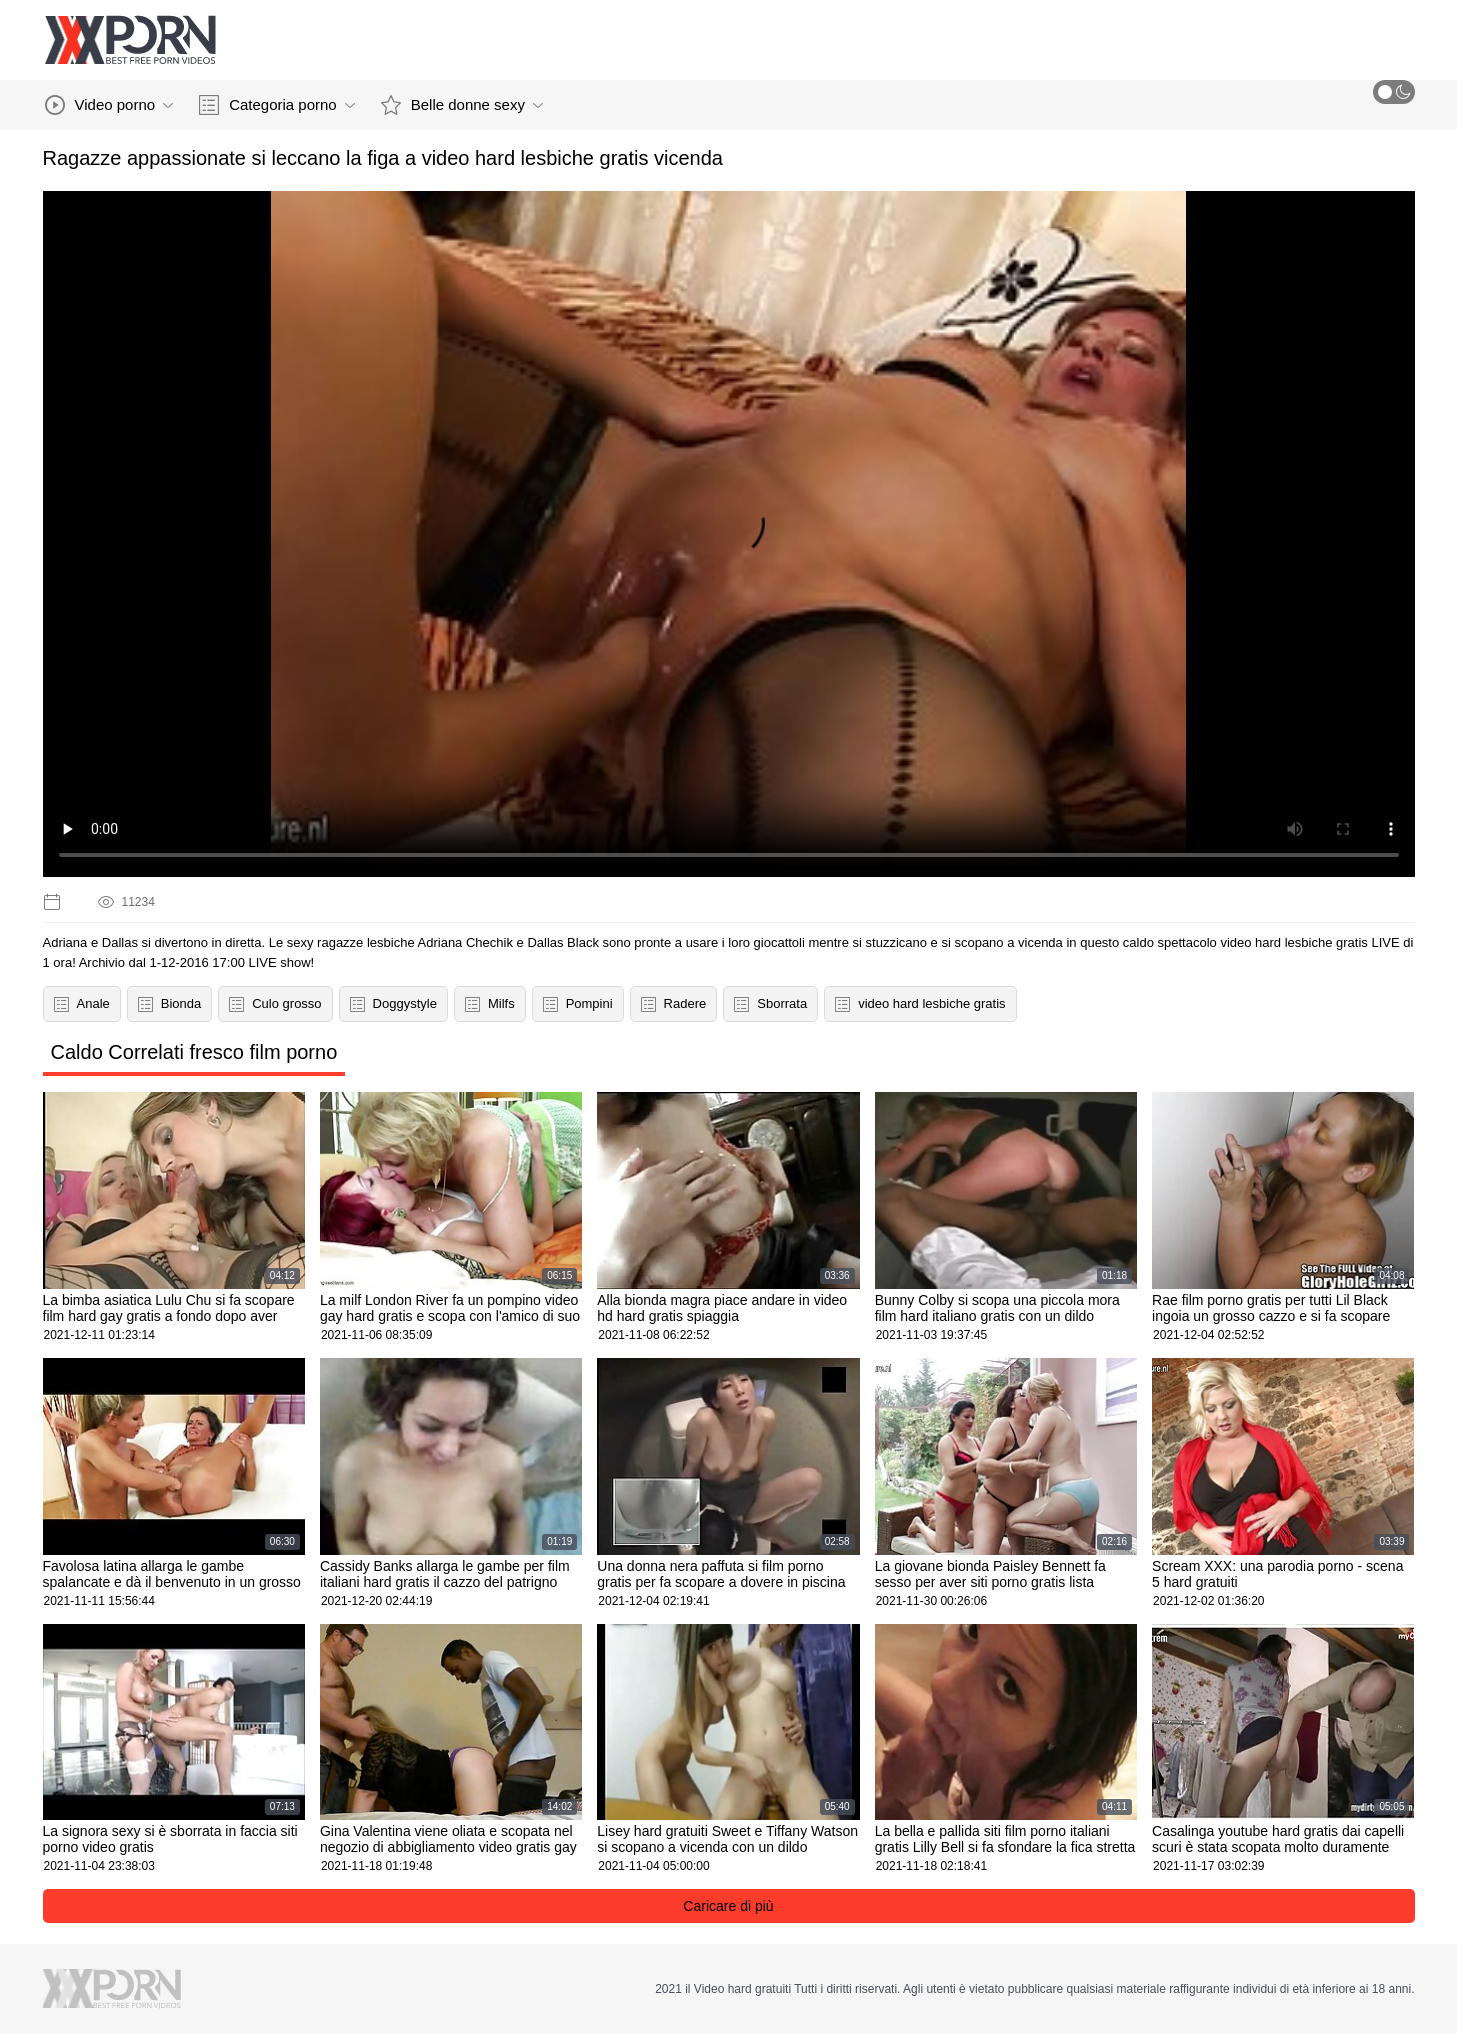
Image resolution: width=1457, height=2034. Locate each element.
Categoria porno (277, 105)
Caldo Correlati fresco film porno (194, 1052)
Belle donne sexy (462, 105)
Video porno (109, 105)
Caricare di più (728, 1906)
